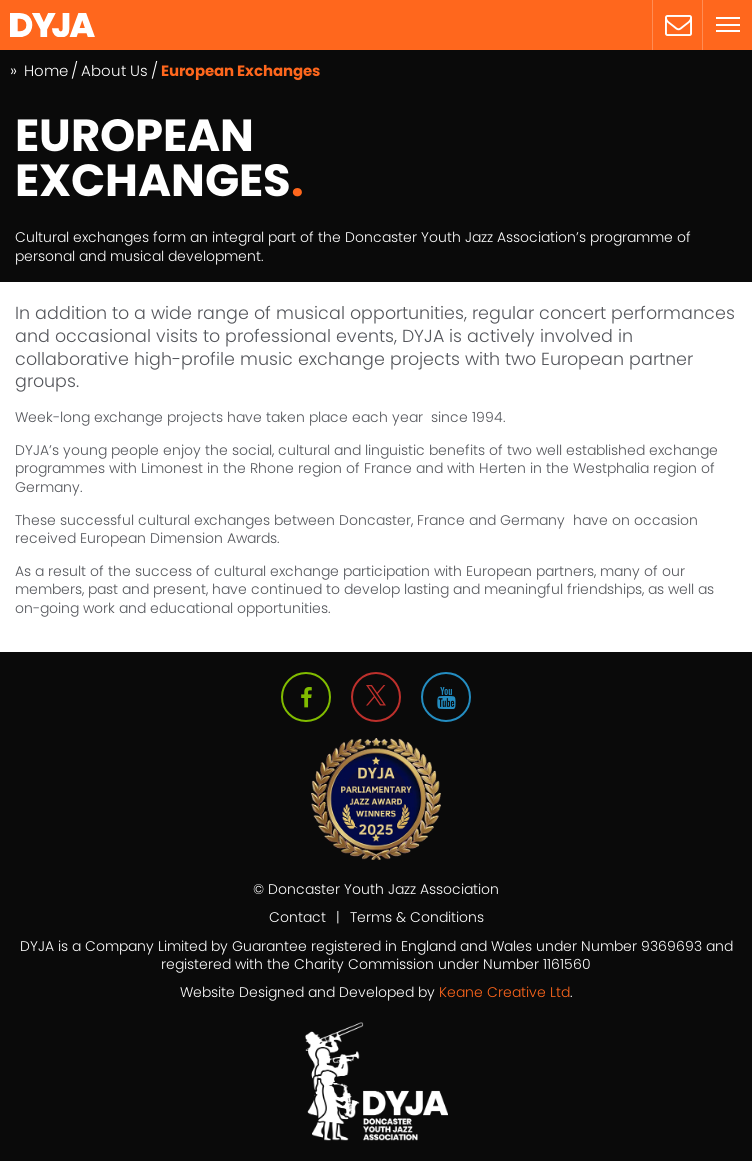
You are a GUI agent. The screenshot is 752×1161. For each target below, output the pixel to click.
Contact (297, 917)
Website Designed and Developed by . (376, 992)
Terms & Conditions (417, 917)
